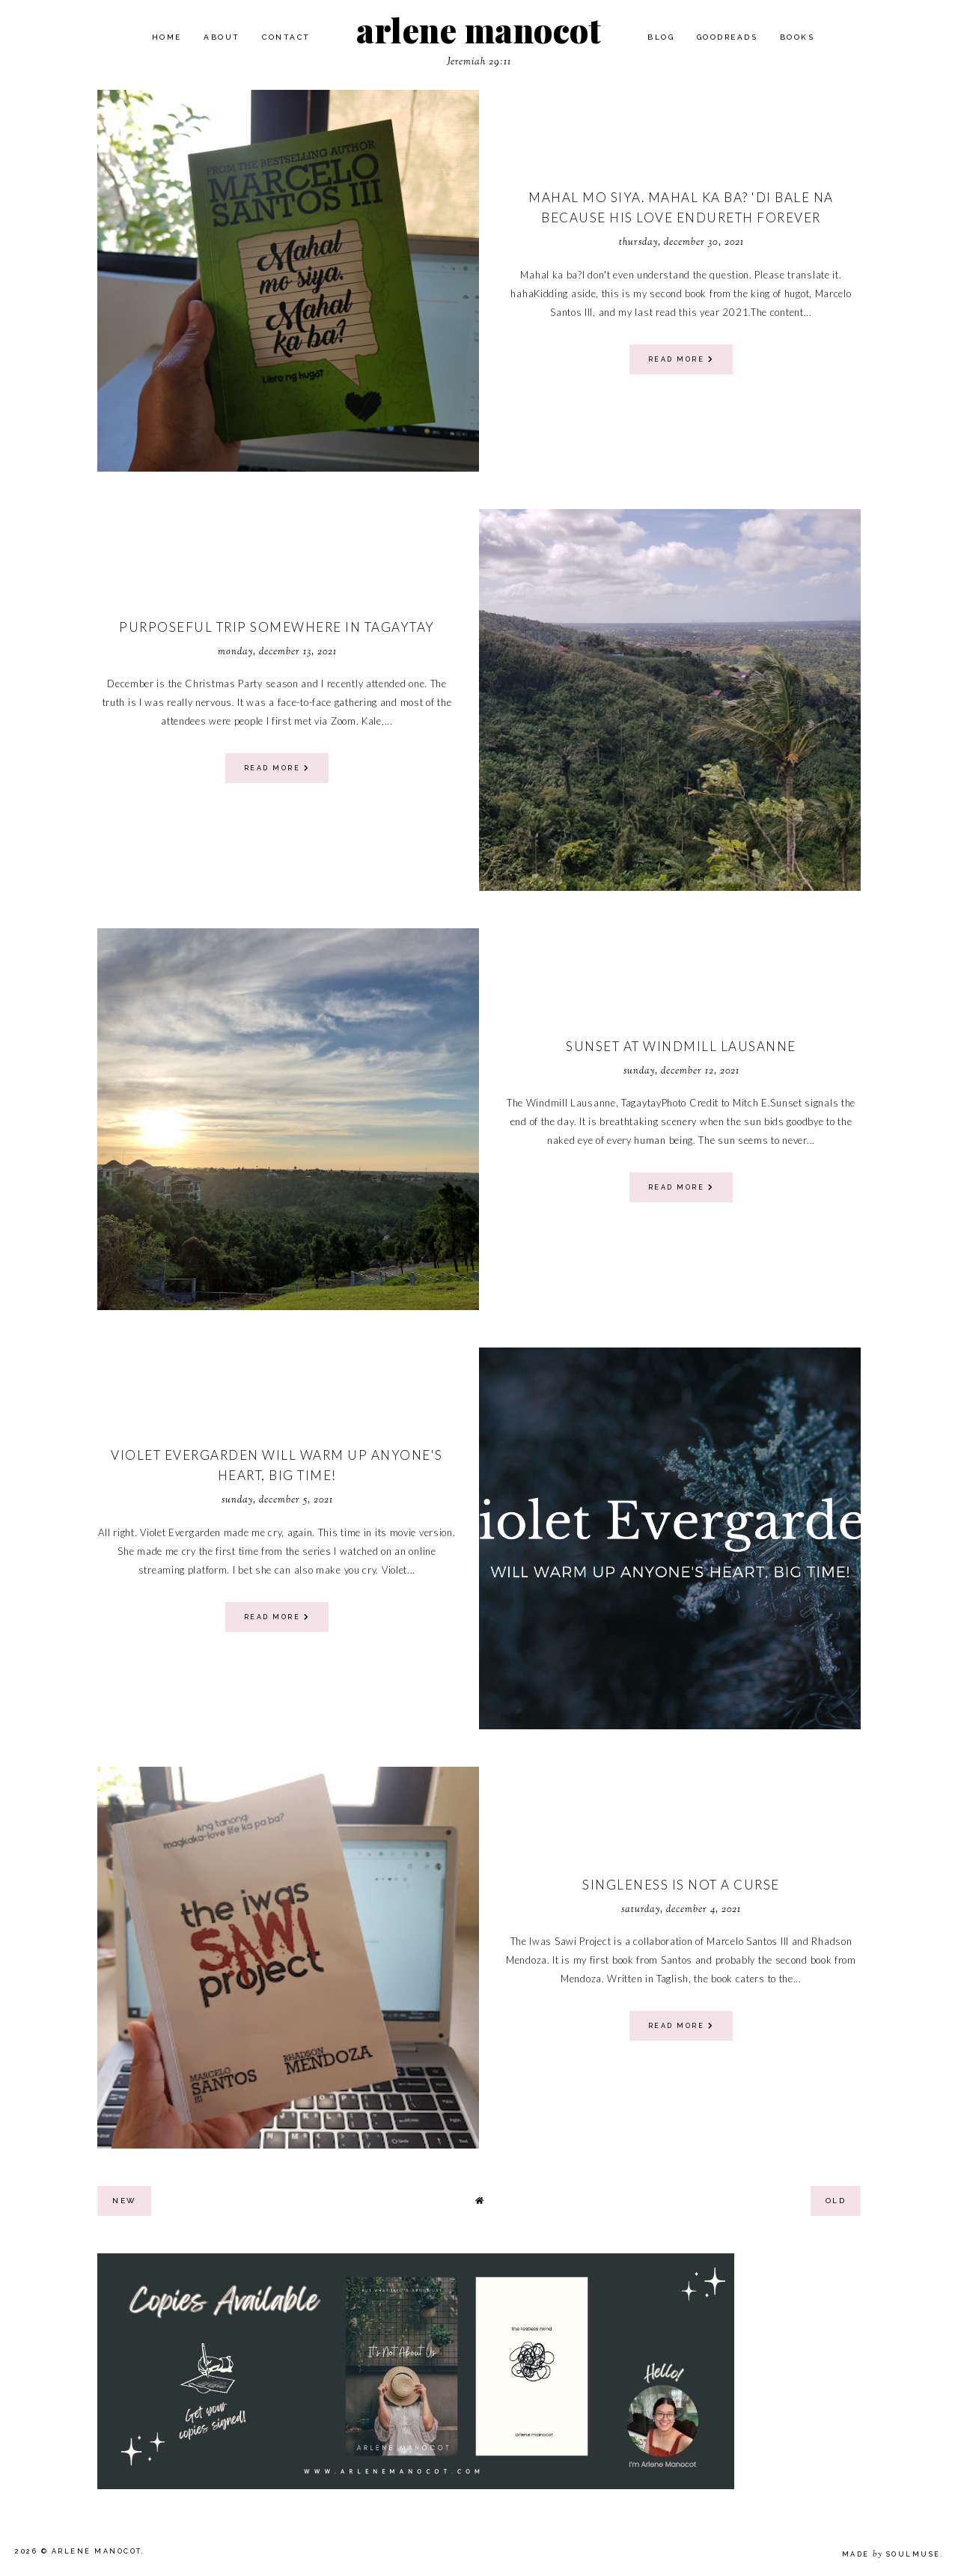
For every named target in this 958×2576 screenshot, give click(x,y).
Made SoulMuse (891, 2554)
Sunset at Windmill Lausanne (681, 1046)
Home (167, 37)
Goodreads (727, 37)
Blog (660, 37)
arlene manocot (479, 29)
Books (797, 37)
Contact (286, 37)
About (222, 37)
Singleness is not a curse (681, 1885)
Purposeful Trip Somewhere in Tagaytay (277, 627)
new (124, 2200)
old (836, 2200)
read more (681, 359)
